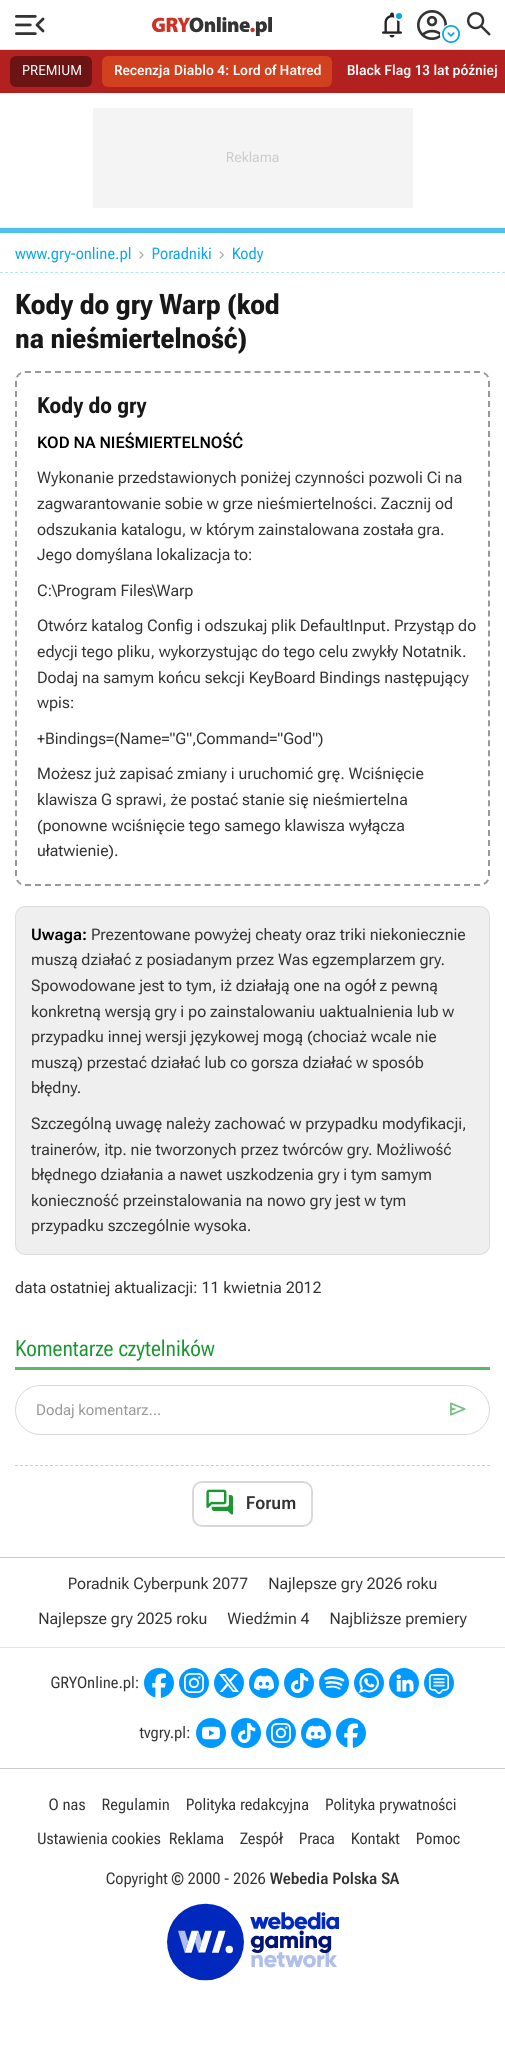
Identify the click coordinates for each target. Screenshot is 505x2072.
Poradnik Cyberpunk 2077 (158, 1583)
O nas (67, 1804)
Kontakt (375, 1838)
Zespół (261, 1838)
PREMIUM (52, 71)
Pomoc (438, 1838)
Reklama (196, 1838)
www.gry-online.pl (73, 253)
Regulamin (135, 1804)
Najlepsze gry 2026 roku (352, 1583)
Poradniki (182, 253)
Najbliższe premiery (397, 1618)
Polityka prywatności (391, 1804)
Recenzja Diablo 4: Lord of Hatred (218, 71)
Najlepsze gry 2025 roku (122, 1618)
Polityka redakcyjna (247, 1804)
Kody (248, 253)
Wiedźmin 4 (268, 1618)
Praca (317, 1838)
